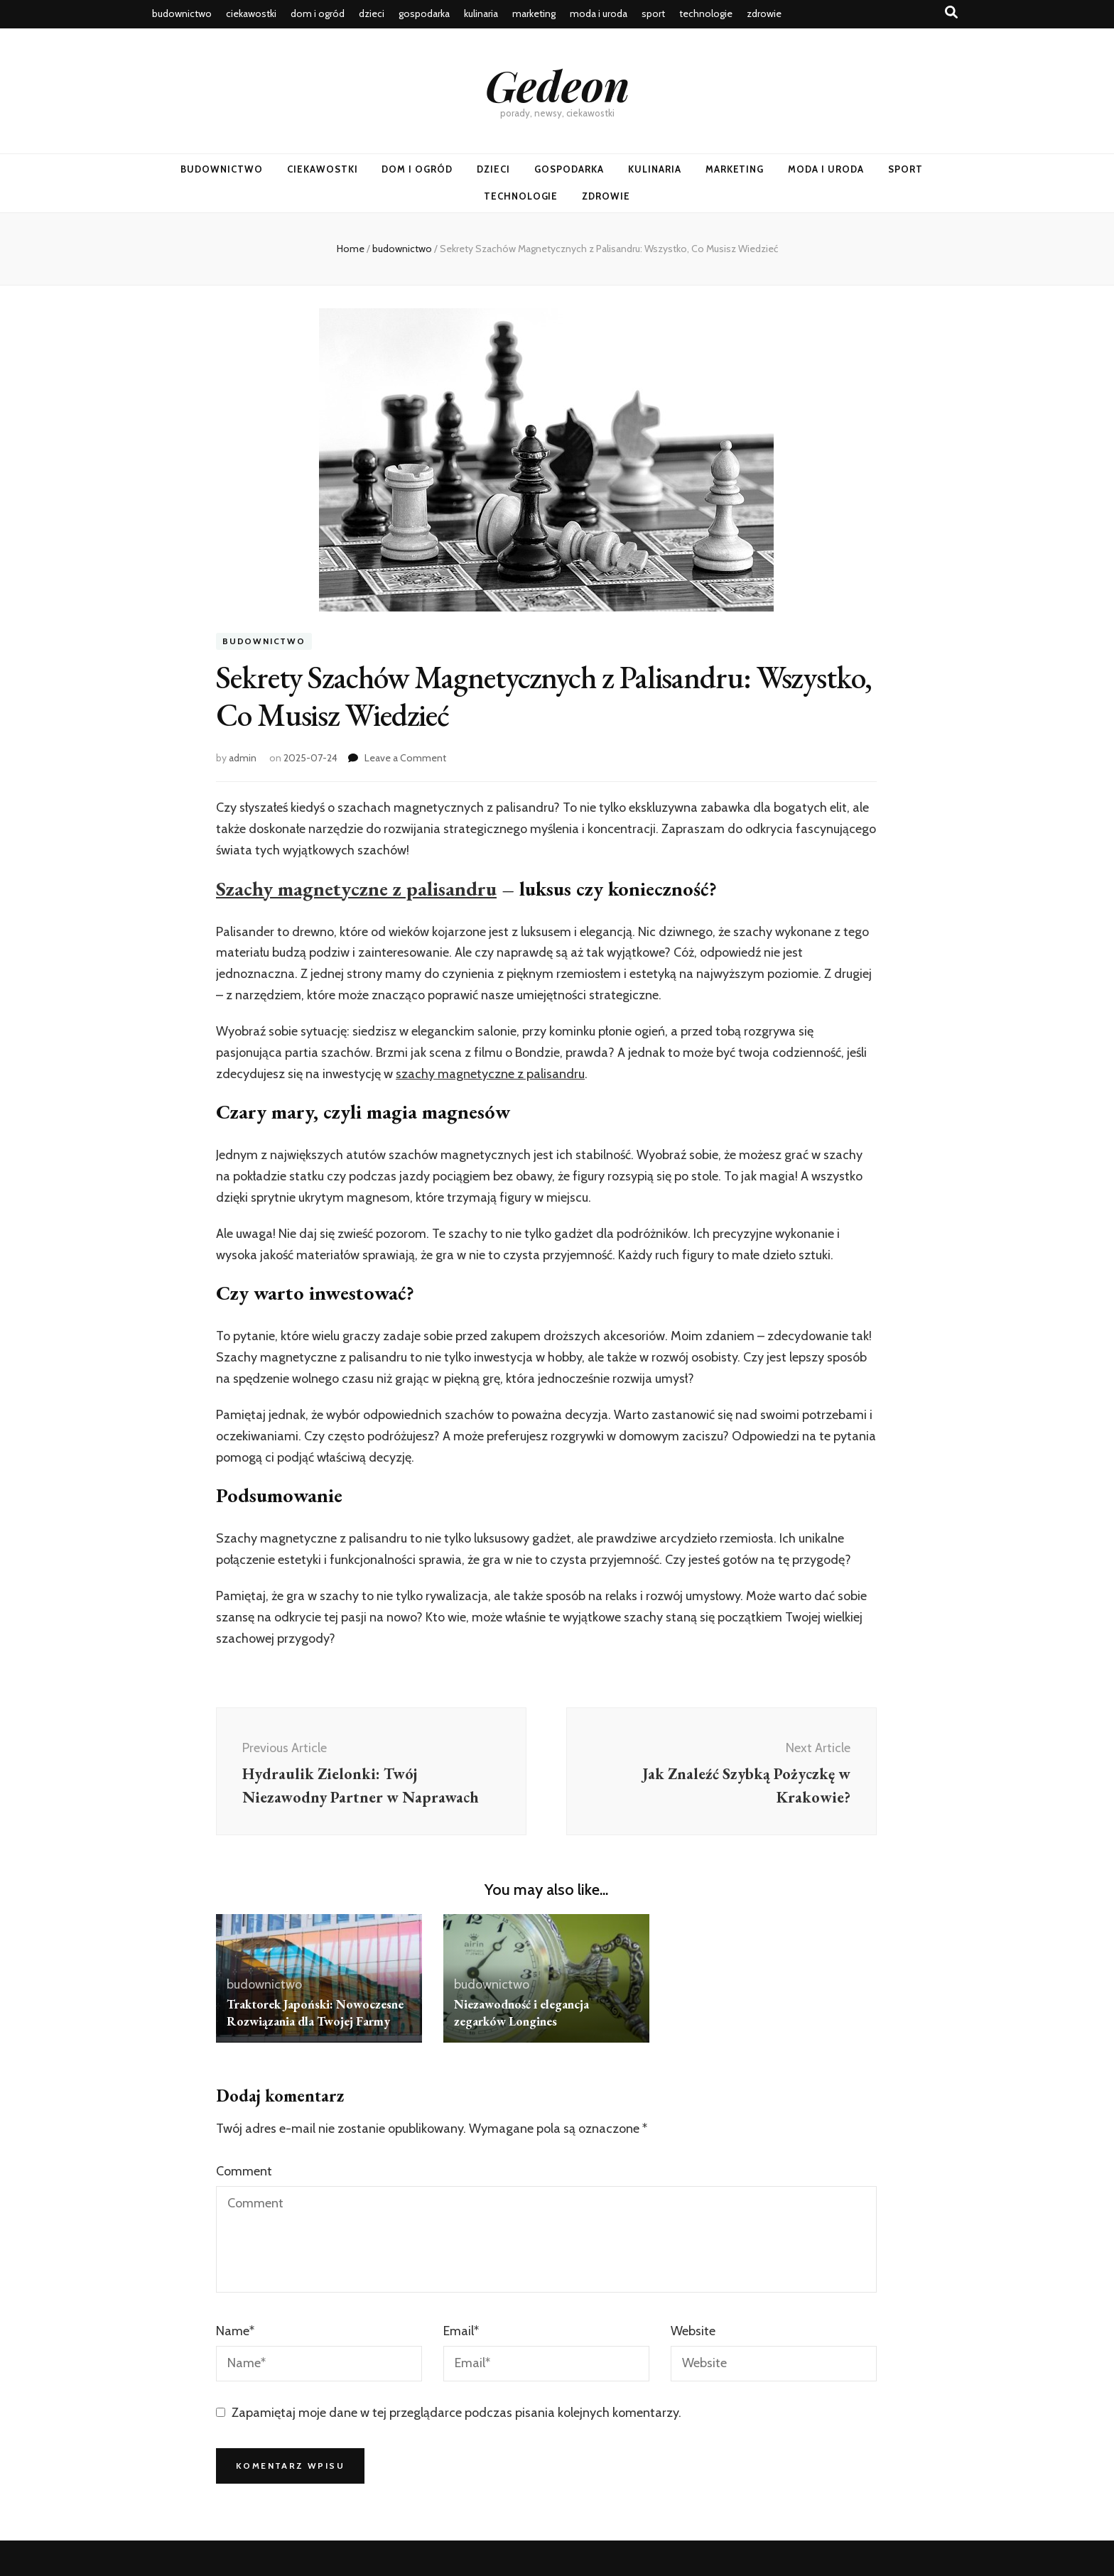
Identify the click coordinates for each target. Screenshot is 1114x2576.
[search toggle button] (951, 12)
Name (235, 2331)
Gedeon (557, 84)
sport (653, 13)
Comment (244, 2171)
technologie (705, 13)
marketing (534, 13)
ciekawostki (251, 13)
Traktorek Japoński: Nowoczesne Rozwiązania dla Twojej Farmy (317, 2012)
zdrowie (764, 13)
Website (693, 2331)
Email (461, 2331)
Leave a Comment (405, 757)
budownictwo (182, 13)
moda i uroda (598, 13)
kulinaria (481, 13)
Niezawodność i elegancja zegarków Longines (522, 2012)
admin (242, 757)
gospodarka (424, 13)
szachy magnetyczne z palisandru (490, 1074)
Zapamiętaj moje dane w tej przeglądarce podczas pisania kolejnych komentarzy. (456, 2412)
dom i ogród (318, 13)
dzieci (371, 13)
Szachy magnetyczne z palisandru (356, 888)
